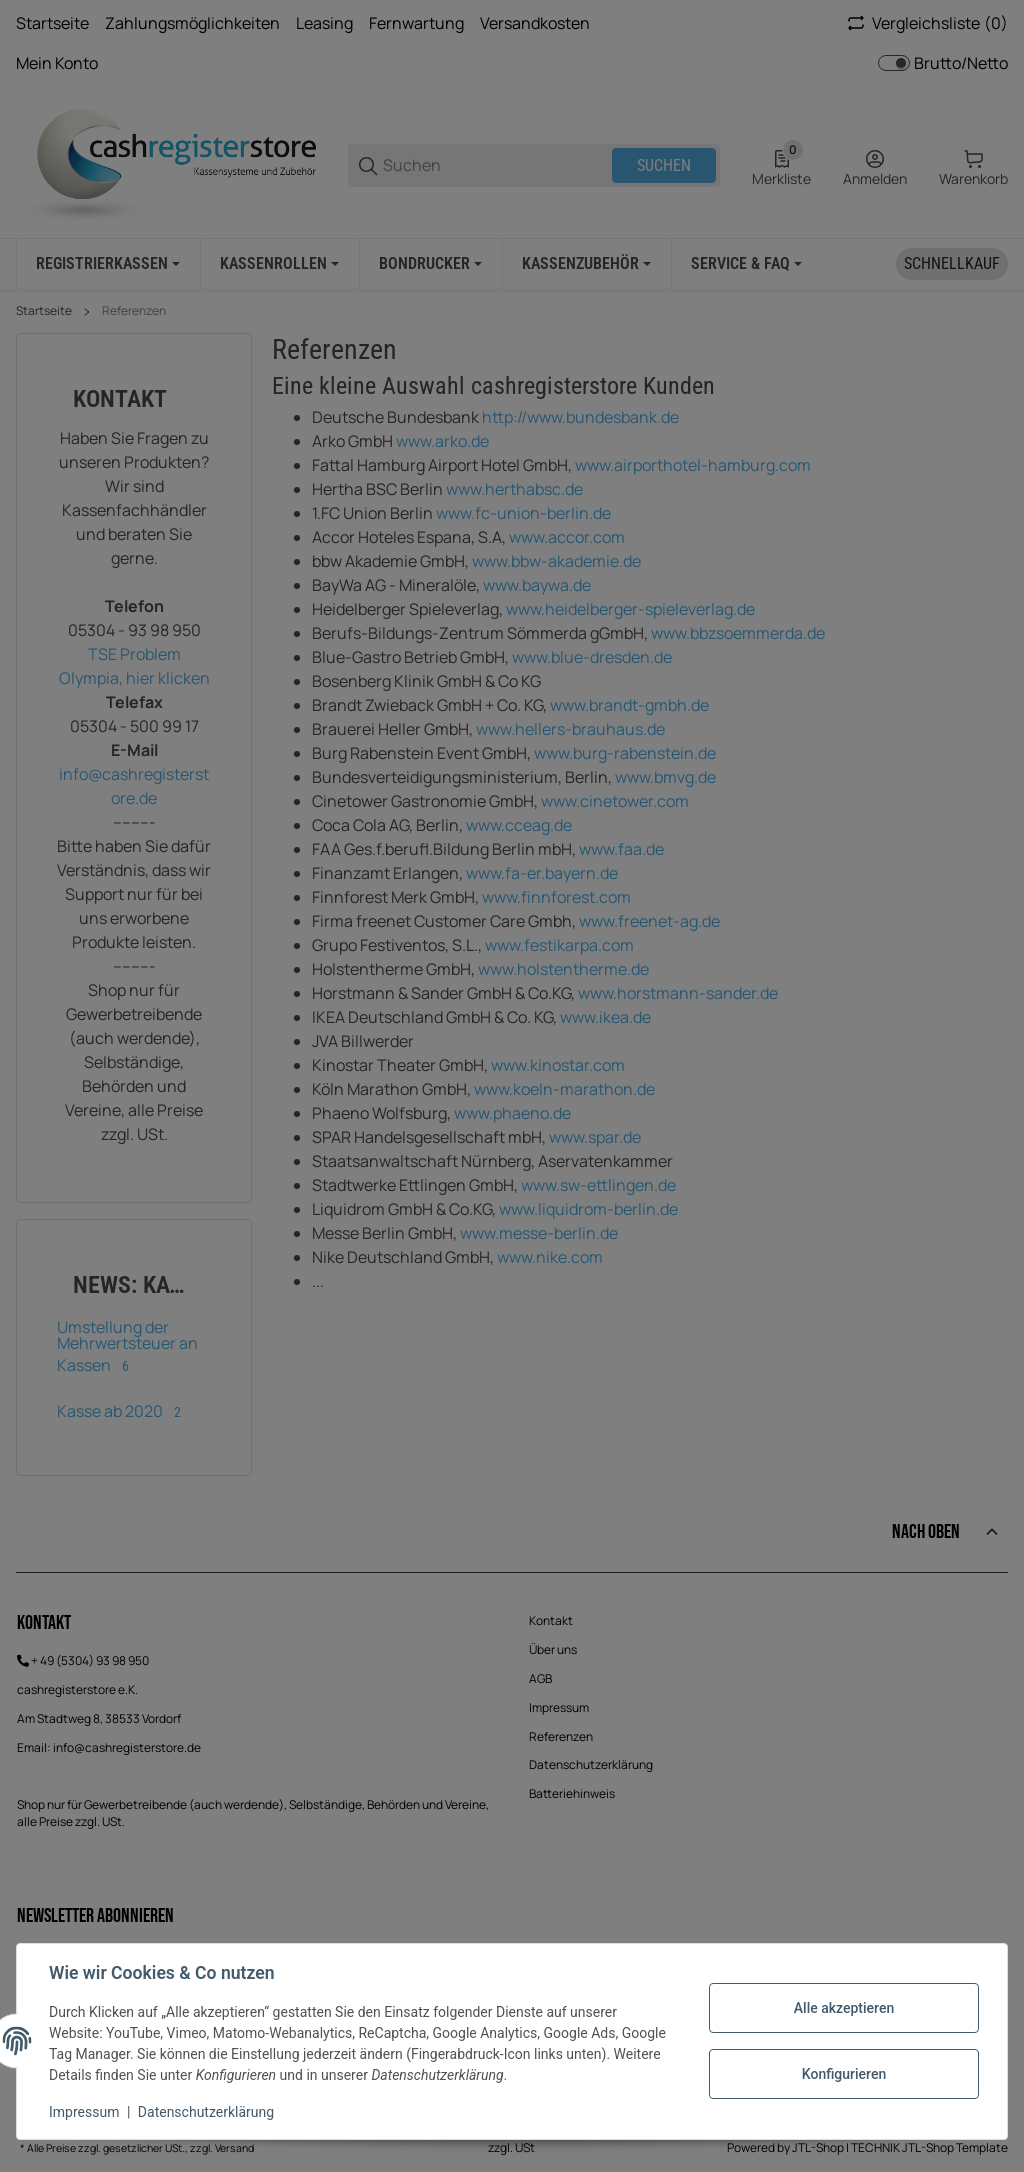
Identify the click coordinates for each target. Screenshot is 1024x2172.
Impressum (84, 2112)
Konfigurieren (844, 2074)
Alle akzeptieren (844, 2008)
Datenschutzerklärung (206, 2112)
